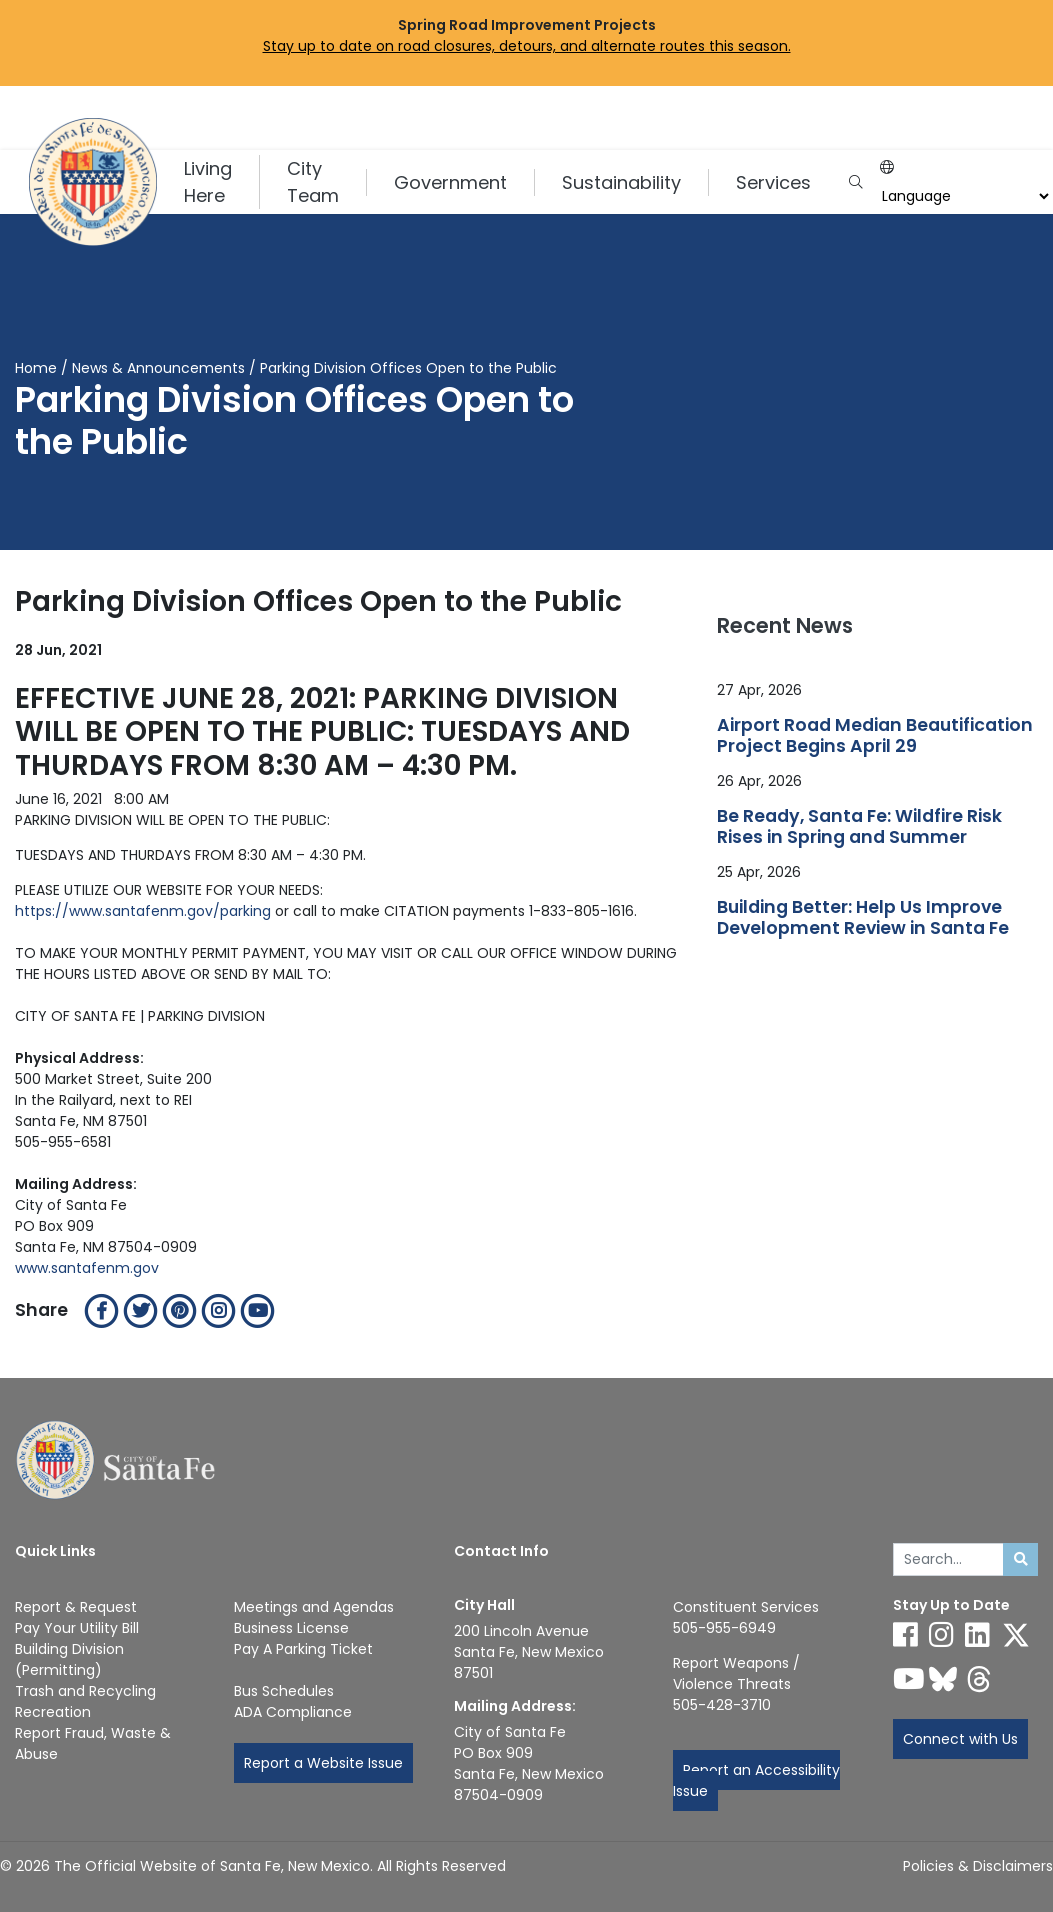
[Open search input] (855, 182)
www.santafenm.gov (87, 1268)
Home (36, 368)
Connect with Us (960, 1739)
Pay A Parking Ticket (303, 1649)
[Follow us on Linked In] (977, 1635)
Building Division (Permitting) (69, 1659)
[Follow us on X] (1016, 1635)
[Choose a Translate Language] (963, 196)
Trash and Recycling (85, 1691)
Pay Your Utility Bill (77, 1628)
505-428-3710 (722, 1705)
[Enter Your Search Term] (949, 1560)
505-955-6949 (724, 1628)
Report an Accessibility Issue (756, 1780)
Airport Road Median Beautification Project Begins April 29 (875, 736)
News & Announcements (158, 368)
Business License (291, 1628)
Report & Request (76, 1607)
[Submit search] (1020, 1560)
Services (773, 182)
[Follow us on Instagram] (941, 1635)
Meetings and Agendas (314, 1607)
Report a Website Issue (323, 1763)
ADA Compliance (293, 1712)
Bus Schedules (284, 1691)
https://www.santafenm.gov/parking (143, 911)
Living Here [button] (208, 182)
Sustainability (621, 182)
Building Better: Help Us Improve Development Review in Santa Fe (863, 918)
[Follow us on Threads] (979, 1679)
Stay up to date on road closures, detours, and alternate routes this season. (527, 46)
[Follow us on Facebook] (905, 1635)
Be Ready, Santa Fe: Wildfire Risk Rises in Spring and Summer (859, 827)
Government (450, 182)
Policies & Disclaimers (978, 1866)
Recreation (53, 1712)
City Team (313, 182)
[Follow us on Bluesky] (943, 1679)
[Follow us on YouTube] (909, 1679)
